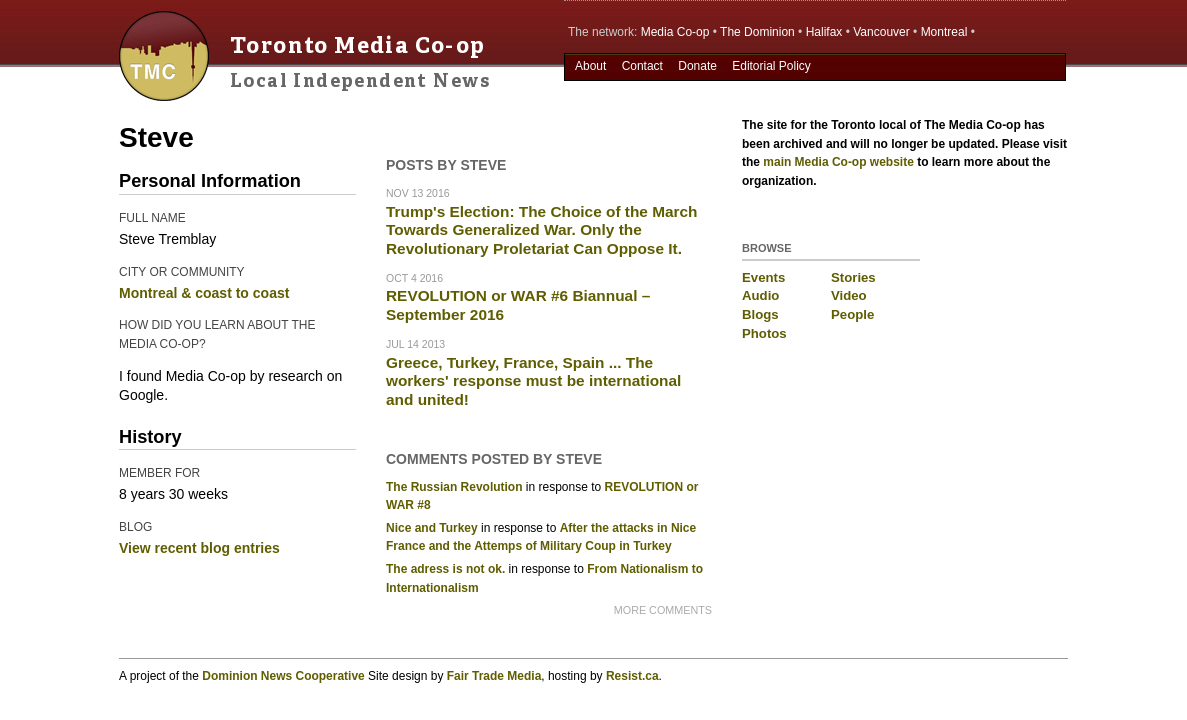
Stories (853, 277)
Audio (760, 295)
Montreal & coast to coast (204, 293)
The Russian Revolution (454, 487)
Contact (642, 66)
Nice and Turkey (432, 528)
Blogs (760, 314)
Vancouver (881, 32)
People (852, 314)
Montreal (944, 32)
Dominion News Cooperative (283, 676)
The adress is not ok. (445, 569)
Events (763, 277)
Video (849, 295)
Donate (697, 66)
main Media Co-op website (838, 162)
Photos (764, 333)
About (590, 66)
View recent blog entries (199, 548)
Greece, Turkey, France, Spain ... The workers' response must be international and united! (533, 381)
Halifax (824, 32)
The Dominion (757, 32)
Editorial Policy (771, 66)
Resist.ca (632, 676)
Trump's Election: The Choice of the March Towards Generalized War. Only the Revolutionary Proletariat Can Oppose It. (542, 230)
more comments (663, 610)
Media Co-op (675, 32)
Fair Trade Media (494, 676)
